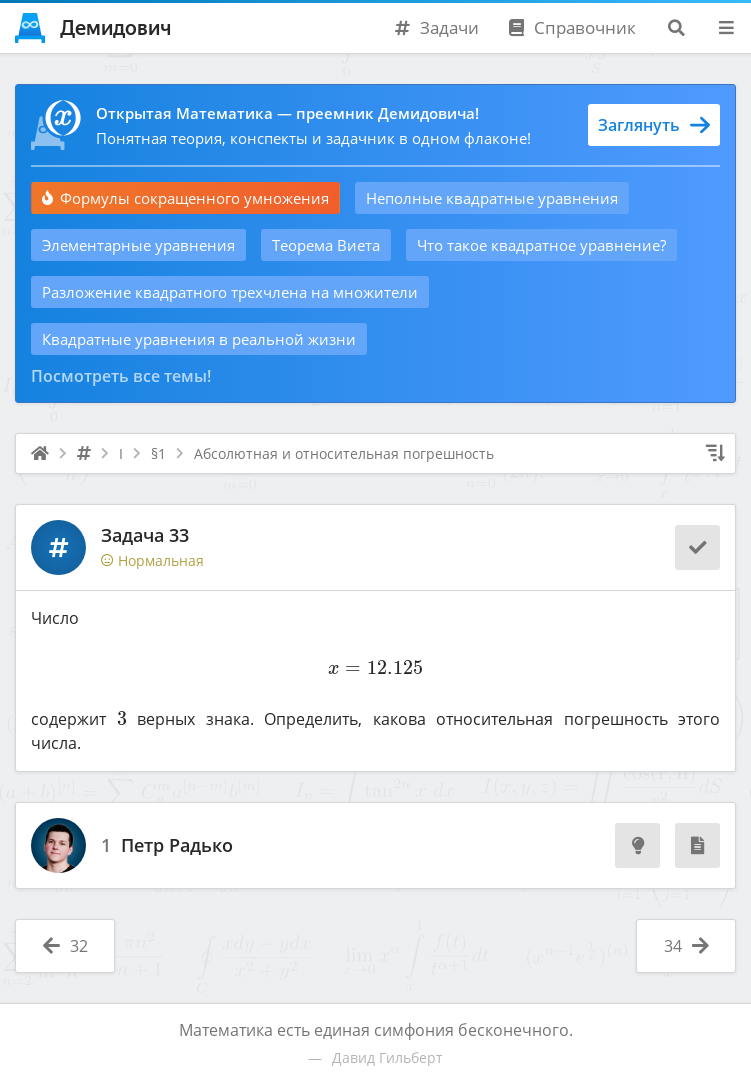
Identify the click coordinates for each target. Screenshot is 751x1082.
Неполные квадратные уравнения (492, 198)
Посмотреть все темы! (121, 376)
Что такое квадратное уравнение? (541, 245)
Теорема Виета (326, 245)
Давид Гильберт (387, 1057)
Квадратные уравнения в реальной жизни (199, 339)
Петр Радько (177, 846)
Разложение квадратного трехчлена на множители (230, 292)
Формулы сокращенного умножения (185, 198)
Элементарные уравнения (138, 245)
